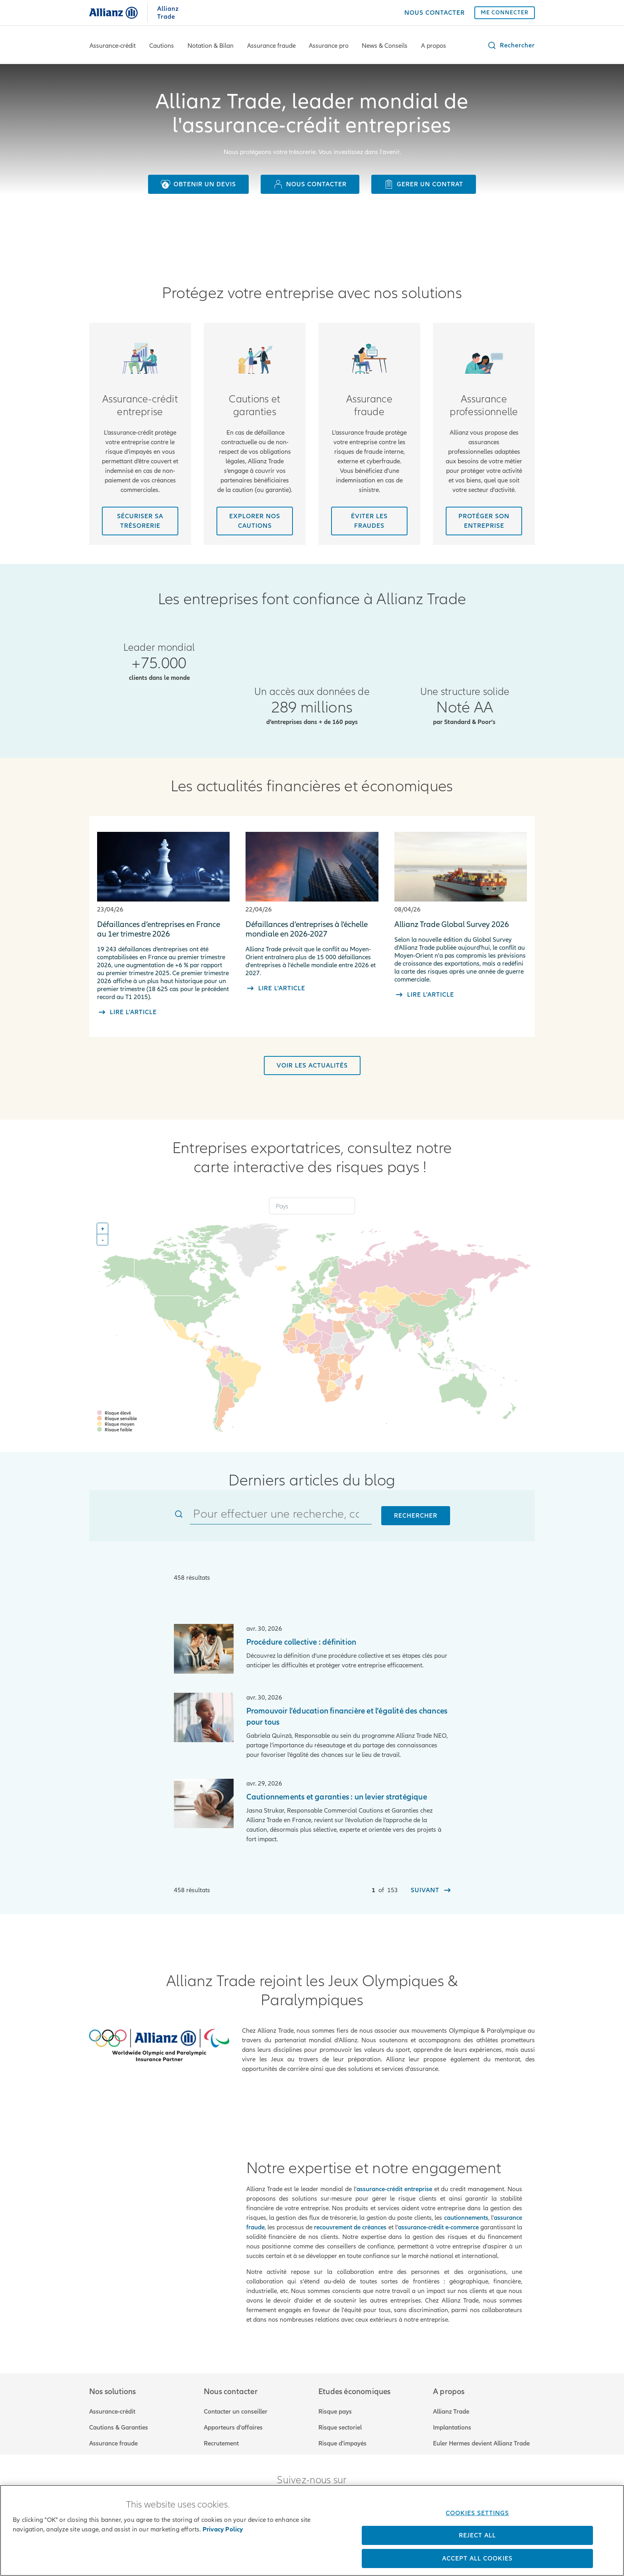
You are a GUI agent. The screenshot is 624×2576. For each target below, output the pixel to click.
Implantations (452, 2420)
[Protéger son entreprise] (484, 521)
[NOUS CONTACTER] (434, 13)
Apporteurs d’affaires (233, 2420)
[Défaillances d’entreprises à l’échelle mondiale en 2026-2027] (312, 904)
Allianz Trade (451, 2404)
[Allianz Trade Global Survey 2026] (460, 908)
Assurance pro (329, 46)
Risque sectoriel (340, 2420)
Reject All (477, 2535)
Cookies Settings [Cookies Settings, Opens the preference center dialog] (477, 2513)
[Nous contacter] (310, 184)
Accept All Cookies (477, 2558)
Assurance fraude (271, 46)
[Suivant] (431, 1890)
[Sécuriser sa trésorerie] (140, 521)
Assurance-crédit (113, 46)
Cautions (161, 46)
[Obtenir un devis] (198, 184)
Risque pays (335, 2404)
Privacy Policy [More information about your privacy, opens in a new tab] (223, 2529)
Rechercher (415, 1516)
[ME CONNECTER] (504, 12)
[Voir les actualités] (312, 1065)
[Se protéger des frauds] (369, 521)
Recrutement (221, 2436)
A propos (433, 46)
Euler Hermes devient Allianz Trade (481, 2436)
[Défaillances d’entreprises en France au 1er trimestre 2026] (163, 916)
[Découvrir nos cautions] (254, 521)
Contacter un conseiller (235, 2404)
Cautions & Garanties (118, 2420)
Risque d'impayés (342, 2436)
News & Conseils (385, 46)
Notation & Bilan (210, 46)
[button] (511, 45)
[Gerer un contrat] (423, 184)
